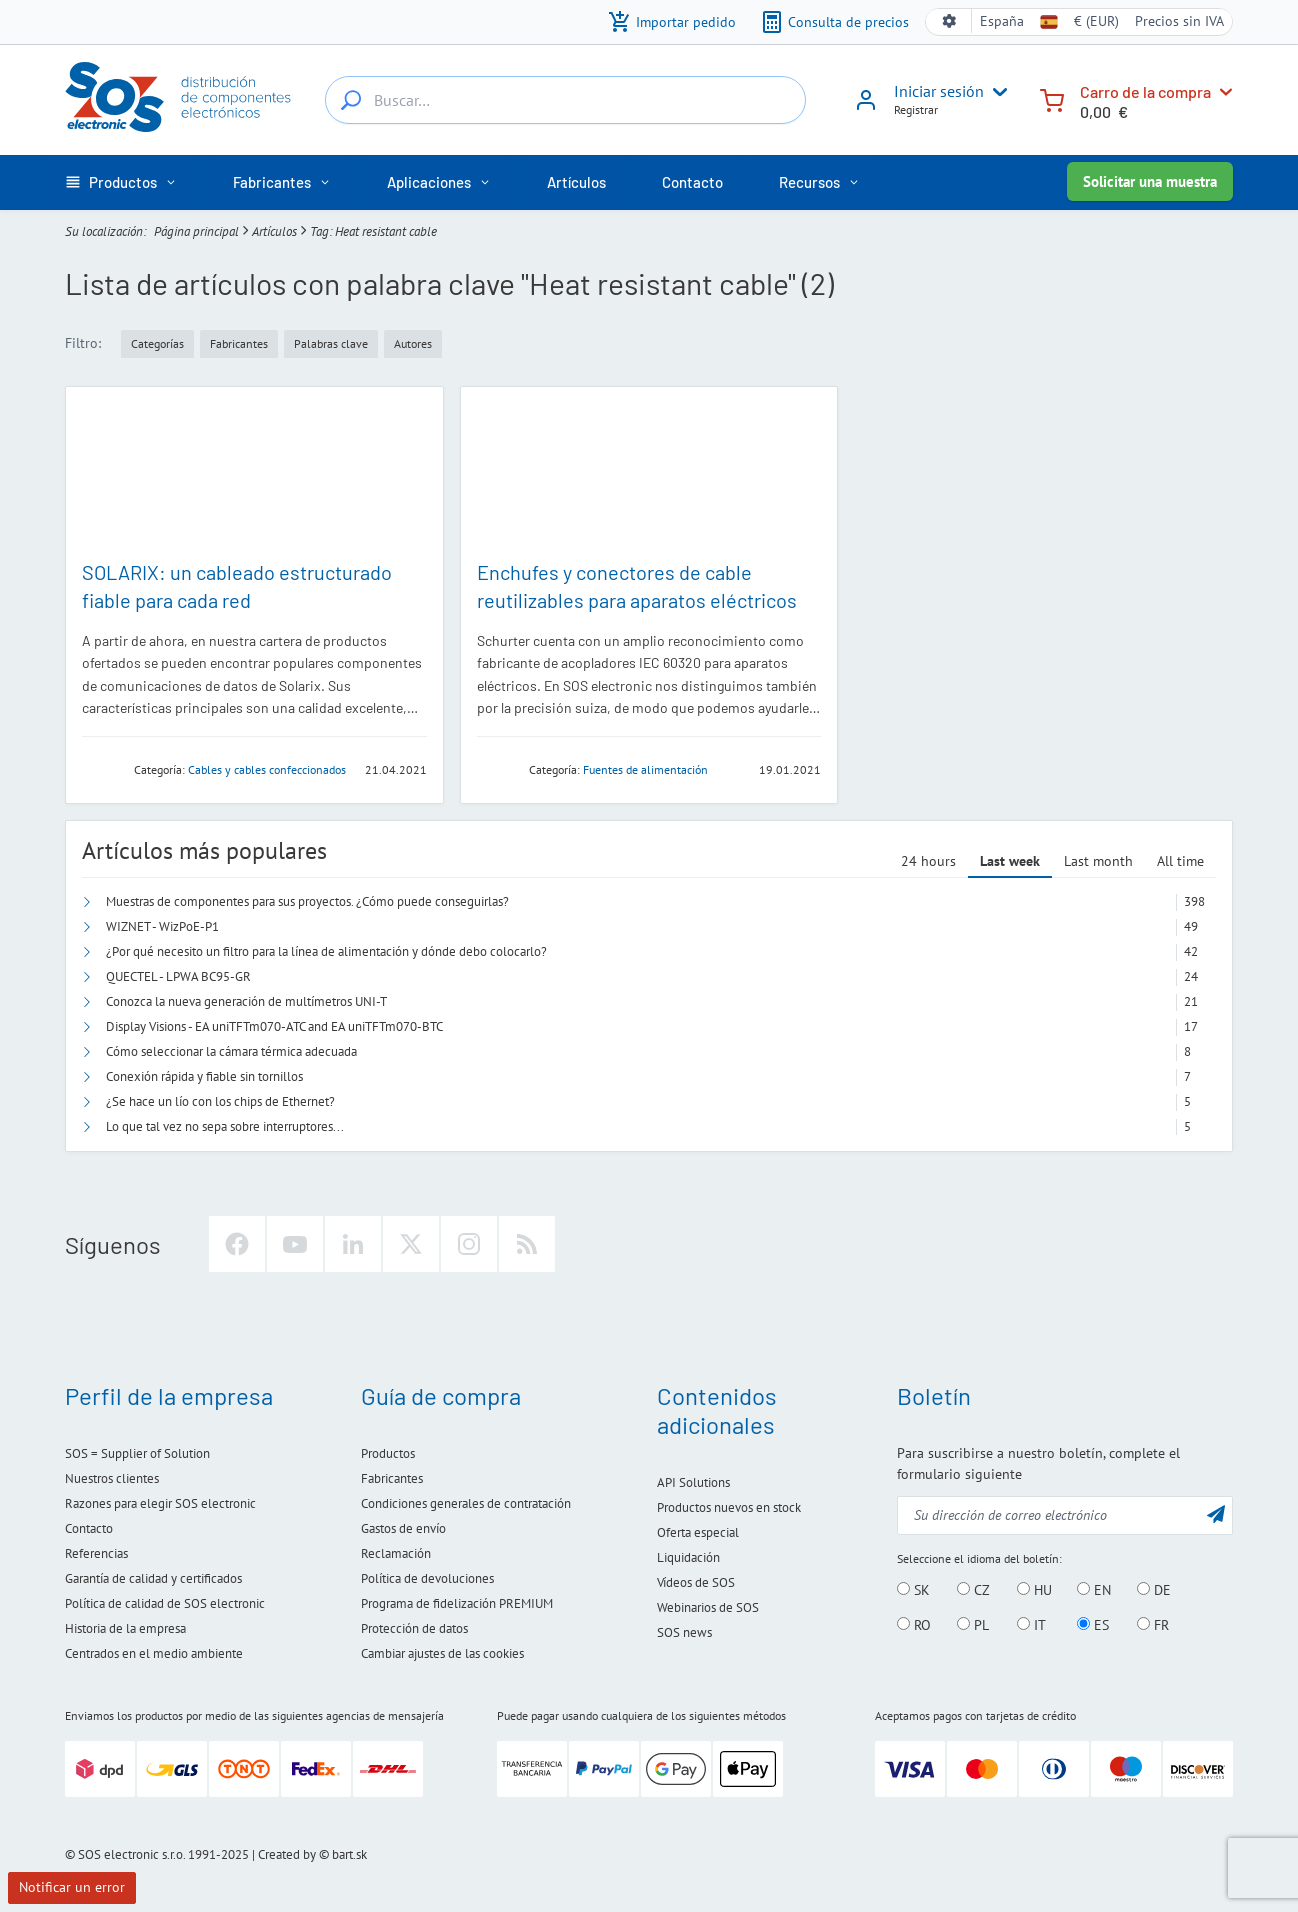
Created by (287, 1854)
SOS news (684, 1632)
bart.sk (349, 1854)
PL (973, 1625)
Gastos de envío (403, 1528)
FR (1153, 1625)
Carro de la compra (1145, 91)
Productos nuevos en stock (729, 1507)
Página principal (196, 231)
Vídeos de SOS (696, 1582)
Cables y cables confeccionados (267, 769)
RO (914, 1625)
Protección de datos (414, 1628)
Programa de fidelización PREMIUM (457, 1603)
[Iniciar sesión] (866, 107)
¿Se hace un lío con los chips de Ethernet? (220, 1101)
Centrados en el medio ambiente (154, 1653)
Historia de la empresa (125, 1628)
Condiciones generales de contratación (466, 1503)
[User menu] (996, 92)
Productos (388, 1453)
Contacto (89, 1528)
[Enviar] (1216, 1513)
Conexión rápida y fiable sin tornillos (204, 1076)
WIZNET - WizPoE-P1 (162, 926)
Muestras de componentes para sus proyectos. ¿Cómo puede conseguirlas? (307, 901)
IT (1031, 1625)
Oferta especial (698, 1532)
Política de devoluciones (427, 1578)
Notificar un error (72, 1887)
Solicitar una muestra (1150, 181)
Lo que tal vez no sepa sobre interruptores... (225, 1126)
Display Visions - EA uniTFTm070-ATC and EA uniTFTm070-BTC (274, 1026)
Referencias (96, 1553)
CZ (973, 1590)
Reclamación (396, 1553)
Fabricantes (392, 1478)
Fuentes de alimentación (645, 769)
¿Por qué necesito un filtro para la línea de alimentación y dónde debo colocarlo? (326, 951)
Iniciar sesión (939, 91)
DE (1154, 1590)
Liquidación (688, 1557)
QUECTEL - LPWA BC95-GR (178, 976)
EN (1094, 1590)
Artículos (274, 231)
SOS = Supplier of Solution (137, 1453)
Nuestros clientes (112, 1478)
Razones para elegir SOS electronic (160, 1503)
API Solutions (693, 1482)
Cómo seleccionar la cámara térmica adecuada (231, 1051)
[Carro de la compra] (1052, 98)
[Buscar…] (351, 100)
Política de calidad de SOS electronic (165, 1603)
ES (1093, 1625)
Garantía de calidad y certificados (153, 1578)
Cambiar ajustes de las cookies (442, 1653)
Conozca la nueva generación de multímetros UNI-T (246, 1001)
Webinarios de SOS (708, 1607)
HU (1034, 1590)
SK (913, 1590)
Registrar (916, 109)
